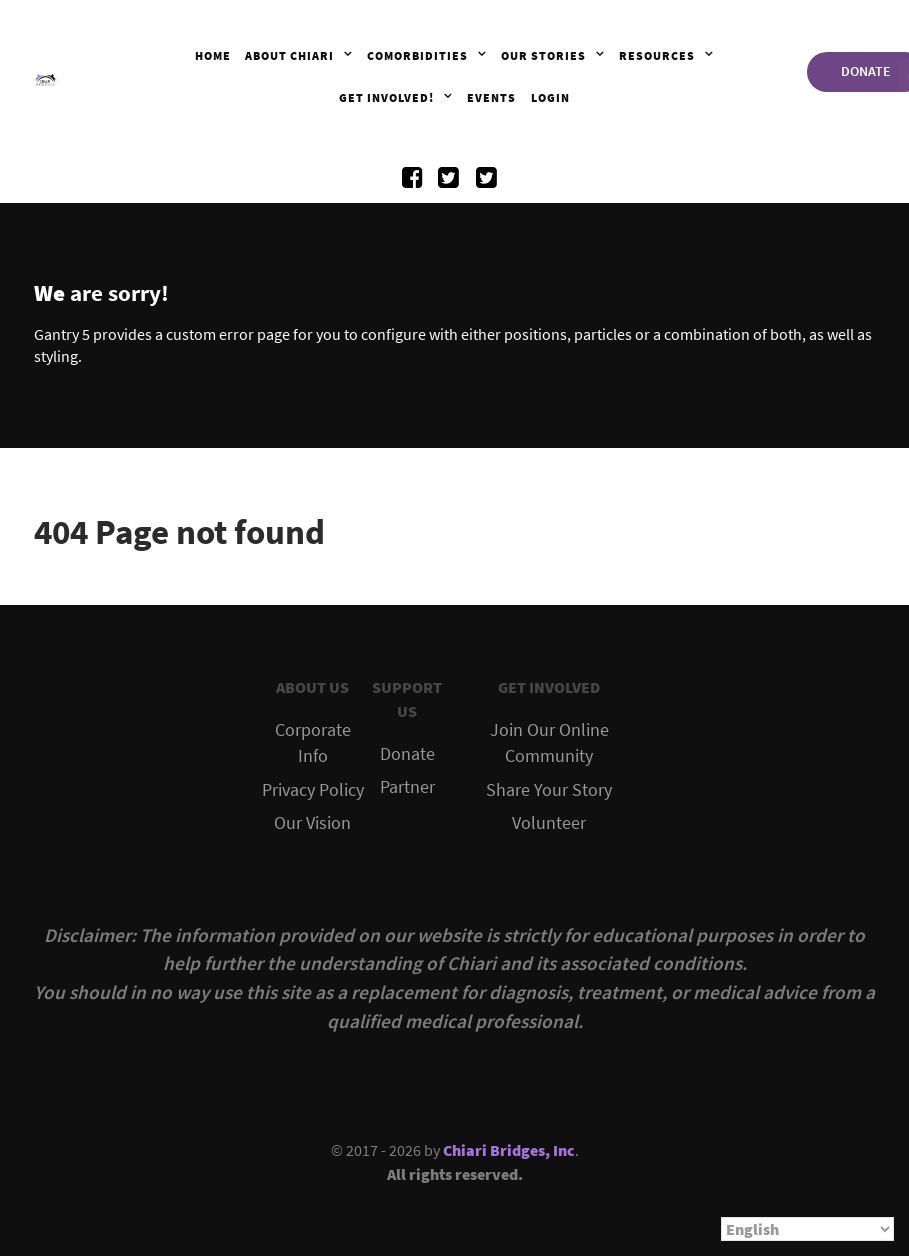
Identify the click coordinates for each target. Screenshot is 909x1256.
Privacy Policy (313, 790)
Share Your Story (549, 790)
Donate (407, 754)
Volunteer (549, 823)
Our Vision (312, 823)
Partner (407, 787)
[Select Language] (807, 1229)
